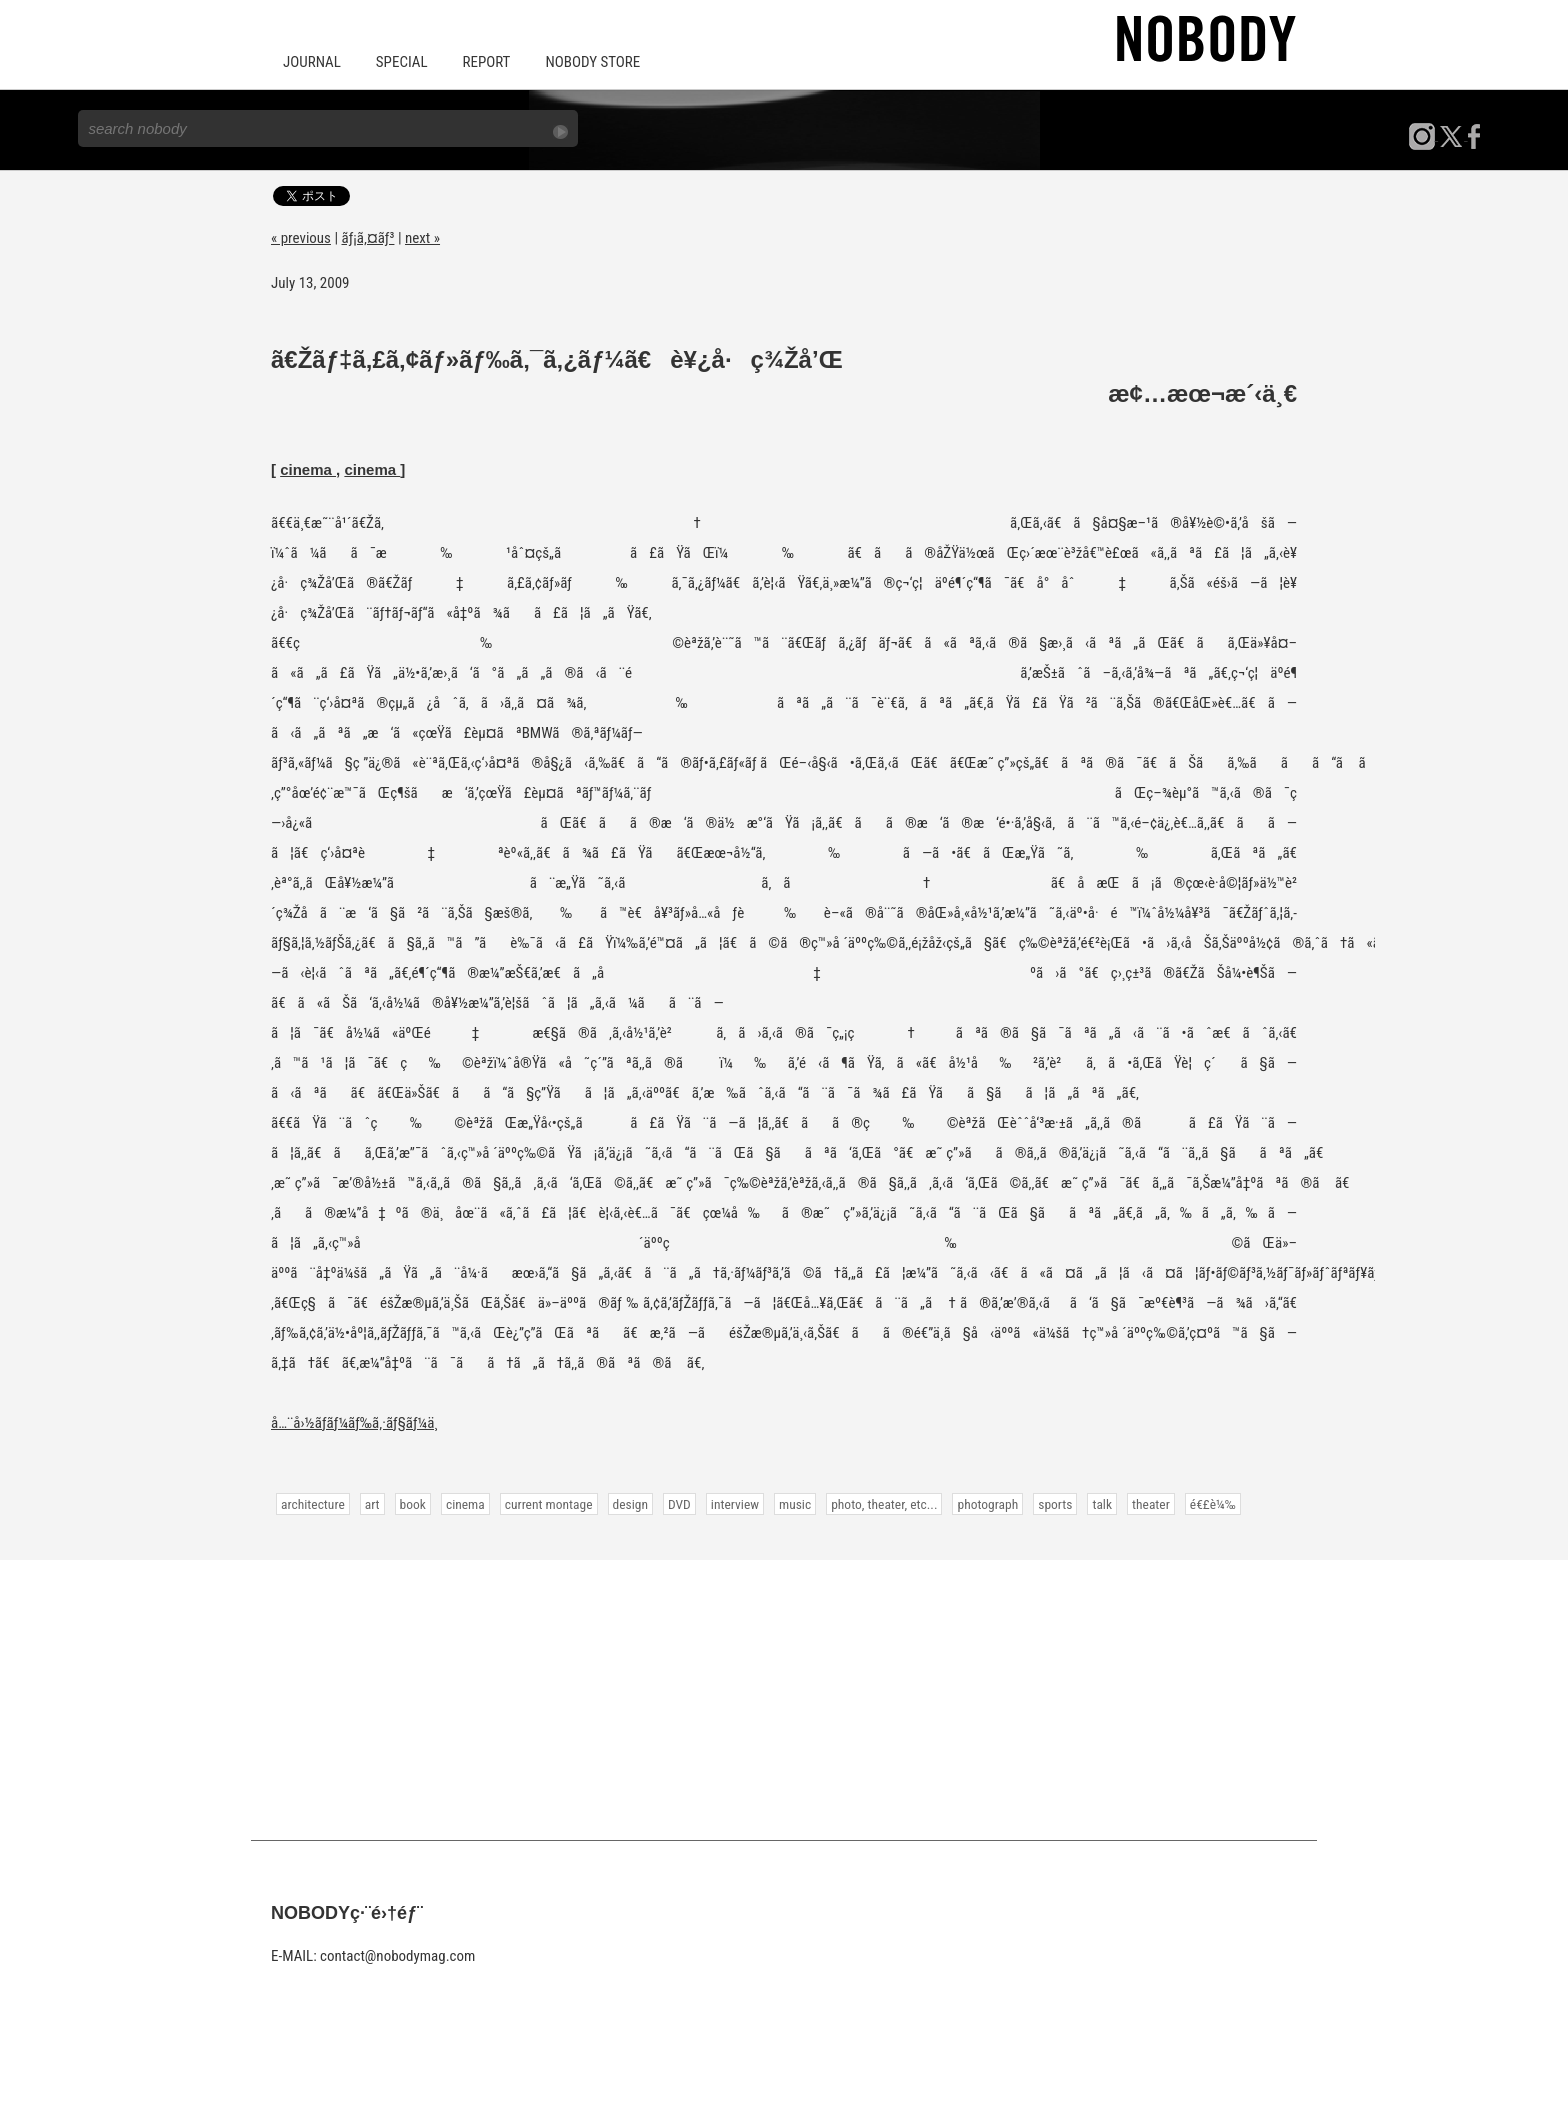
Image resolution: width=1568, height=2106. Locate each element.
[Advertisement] (784, 1700)
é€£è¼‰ (1213, 1504)
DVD (679, 1504)
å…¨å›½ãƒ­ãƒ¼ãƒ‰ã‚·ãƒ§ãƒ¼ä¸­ (354, 1423)
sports (1055, 1504)
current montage (549, 1504)
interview (735, 1504)
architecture (313, 1504)
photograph (987, 1504)
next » (422, 238)
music (795, 1504)
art (372, 1504)
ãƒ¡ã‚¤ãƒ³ (368, 238)
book (413, 1504)
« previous (301, 238)
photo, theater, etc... (884, 1504)
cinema (308, 469)
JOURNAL (312, 62)
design (630, 1504)
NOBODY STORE (592, 62)
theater (1151, 1504)
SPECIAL (402, 62)
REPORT (487, 62)
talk (1102, 1504)
